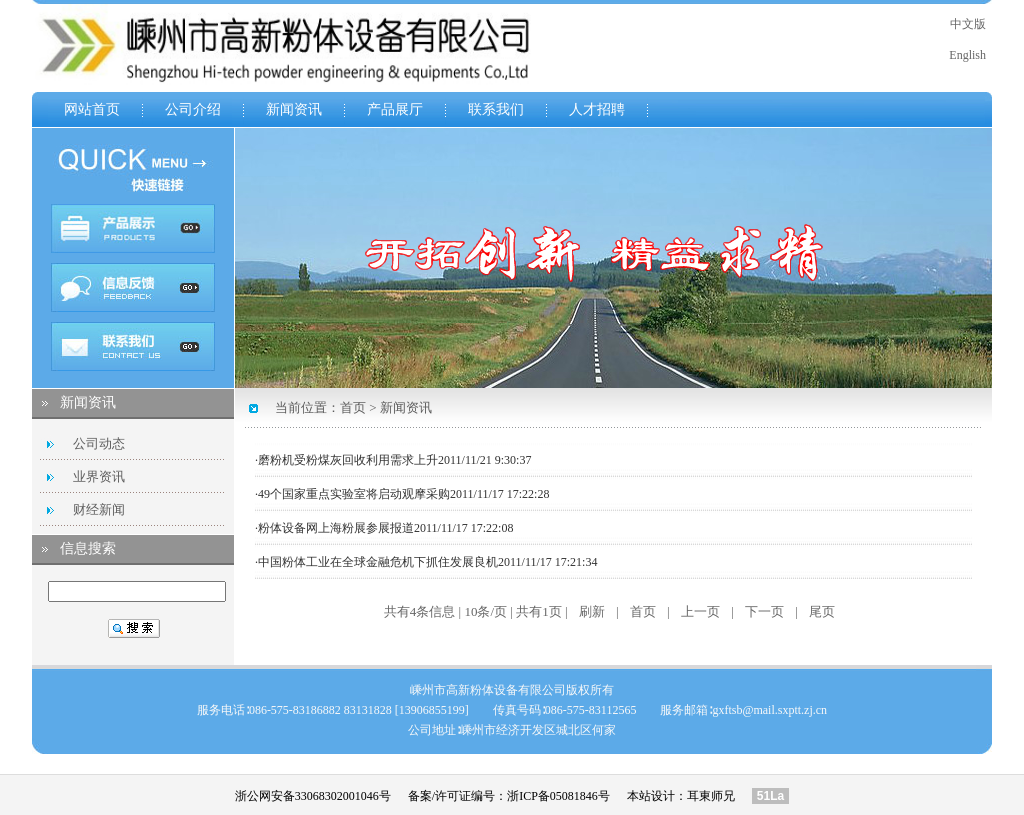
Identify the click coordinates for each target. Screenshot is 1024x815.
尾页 (822, 611)
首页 (353, 407)
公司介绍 (193, 109)
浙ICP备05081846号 (558, 796)
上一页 (700, 611)
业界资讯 (99, 476)
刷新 (592, 611)
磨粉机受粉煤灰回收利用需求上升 (348, 460)
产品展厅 (395, 109)
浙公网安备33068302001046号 (313, 796)
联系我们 (496, 109)
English (967, 55)
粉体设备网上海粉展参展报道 (336, 528)
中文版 (968, 24)
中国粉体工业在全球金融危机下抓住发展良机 (378, 562)
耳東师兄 (711, 796)
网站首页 (92, 109)
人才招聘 (597, 109)
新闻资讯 (294, 109)
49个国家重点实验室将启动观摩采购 (354, 494)
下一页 (764, 611)
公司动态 (99, 443)
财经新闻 (99, 509)
